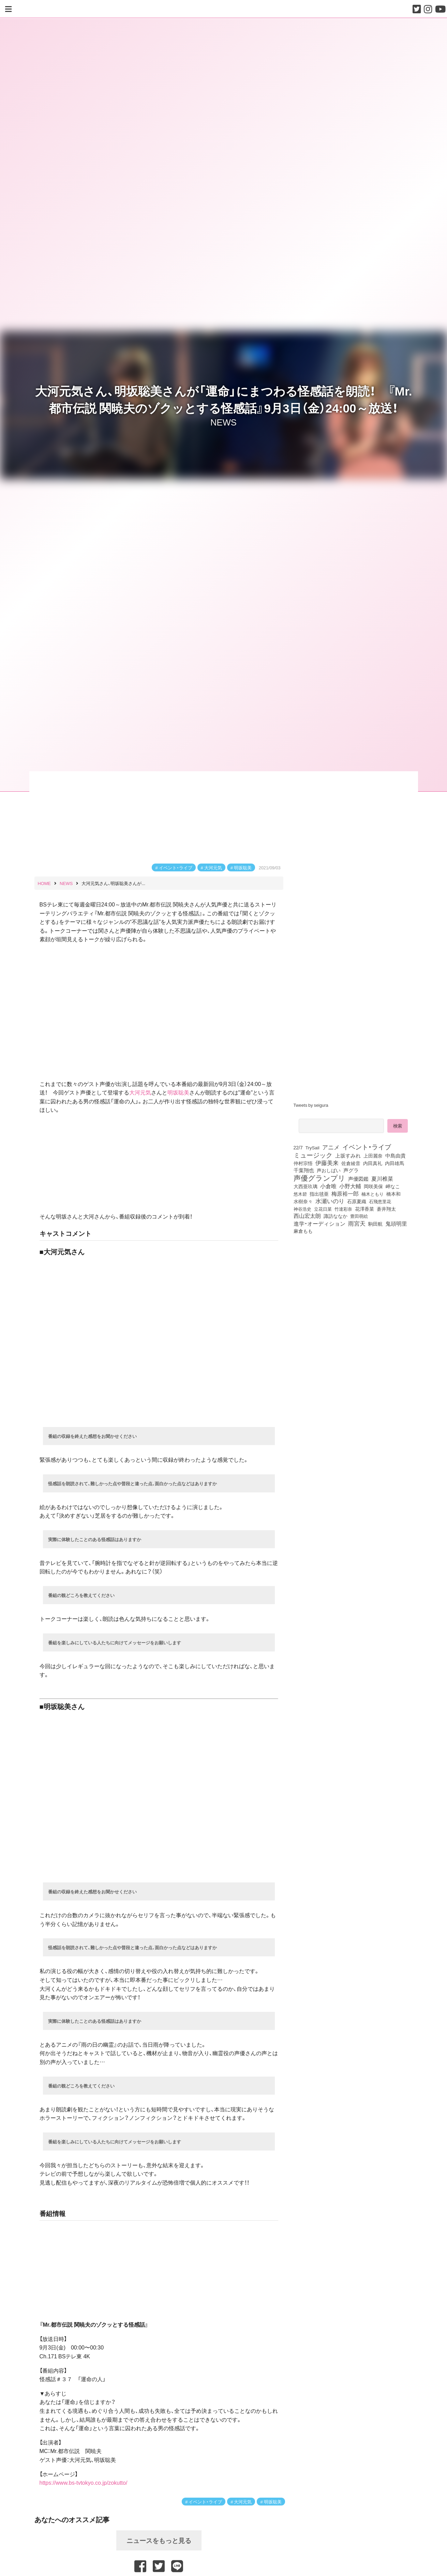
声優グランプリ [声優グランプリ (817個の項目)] (319, 1177)
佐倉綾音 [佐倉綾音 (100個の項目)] (350, 1163)
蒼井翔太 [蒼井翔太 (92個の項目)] (386, 1208)
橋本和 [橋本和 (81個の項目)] (393, 1193)
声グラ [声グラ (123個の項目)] (351, 1170)
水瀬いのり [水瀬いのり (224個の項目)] (329, 1200)
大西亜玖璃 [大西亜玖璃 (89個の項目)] (305, 1186)
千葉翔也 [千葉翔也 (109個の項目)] (304, 1170)
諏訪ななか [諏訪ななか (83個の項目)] (335, 1215)
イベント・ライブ (175, 867)
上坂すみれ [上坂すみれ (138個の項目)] (348, 1155)
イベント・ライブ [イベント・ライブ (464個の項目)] (366, 1146)
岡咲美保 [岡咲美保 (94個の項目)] (373, 1186)
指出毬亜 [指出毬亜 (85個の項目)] (319, 1193)
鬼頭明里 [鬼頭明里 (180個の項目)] (396, 1223)
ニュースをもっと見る (158, 2540)
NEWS (223, 421)
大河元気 (213, 867)
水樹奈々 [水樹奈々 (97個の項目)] (303, 1201)
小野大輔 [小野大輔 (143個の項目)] (350, 1186)
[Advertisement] (353, 1292)
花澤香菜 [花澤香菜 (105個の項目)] (364, 1208)
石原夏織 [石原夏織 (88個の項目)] (356, 1201)
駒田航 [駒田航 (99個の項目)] (375, 1223)
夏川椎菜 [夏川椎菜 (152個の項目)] (382, 1178)
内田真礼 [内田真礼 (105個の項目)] (372, 1163)
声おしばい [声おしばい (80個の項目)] (329, 1170)
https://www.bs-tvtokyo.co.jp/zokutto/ (84, 2482)
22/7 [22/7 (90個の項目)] (298, 1147)
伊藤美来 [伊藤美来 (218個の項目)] (327, 1162)
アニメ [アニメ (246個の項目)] (331, 1147)
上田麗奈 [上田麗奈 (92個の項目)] (373, 1155)
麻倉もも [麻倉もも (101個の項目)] (303, 1230)
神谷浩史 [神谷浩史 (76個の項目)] (302, 1208)
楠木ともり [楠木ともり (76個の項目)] (372, 1193)
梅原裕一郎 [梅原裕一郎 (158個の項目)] (345, 1193)
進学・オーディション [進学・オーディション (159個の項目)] (319, 1223)
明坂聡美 (243, 867)
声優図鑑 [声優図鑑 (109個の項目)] (358, 1178)
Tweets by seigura (311, 1105)
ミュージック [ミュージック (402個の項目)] (313, 1154)
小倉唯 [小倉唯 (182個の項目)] (328, 1185)
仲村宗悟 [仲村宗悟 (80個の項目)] (303, 1163)
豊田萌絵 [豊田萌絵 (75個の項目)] (359, 1216)
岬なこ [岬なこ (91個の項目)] (393, 1186)
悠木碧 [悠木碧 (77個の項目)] (300, 1193)
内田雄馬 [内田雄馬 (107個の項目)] (394, 1163)
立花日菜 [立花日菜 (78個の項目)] (323, 1208)
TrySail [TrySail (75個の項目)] (312, 1147)
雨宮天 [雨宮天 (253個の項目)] (357, 1223)
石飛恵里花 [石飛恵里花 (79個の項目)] (380, 1201)
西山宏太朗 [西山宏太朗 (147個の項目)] (307, 1215)
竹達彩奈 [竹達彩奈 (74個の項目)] (343, 1209)
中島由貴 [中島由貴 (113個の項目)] (395, 1155)
